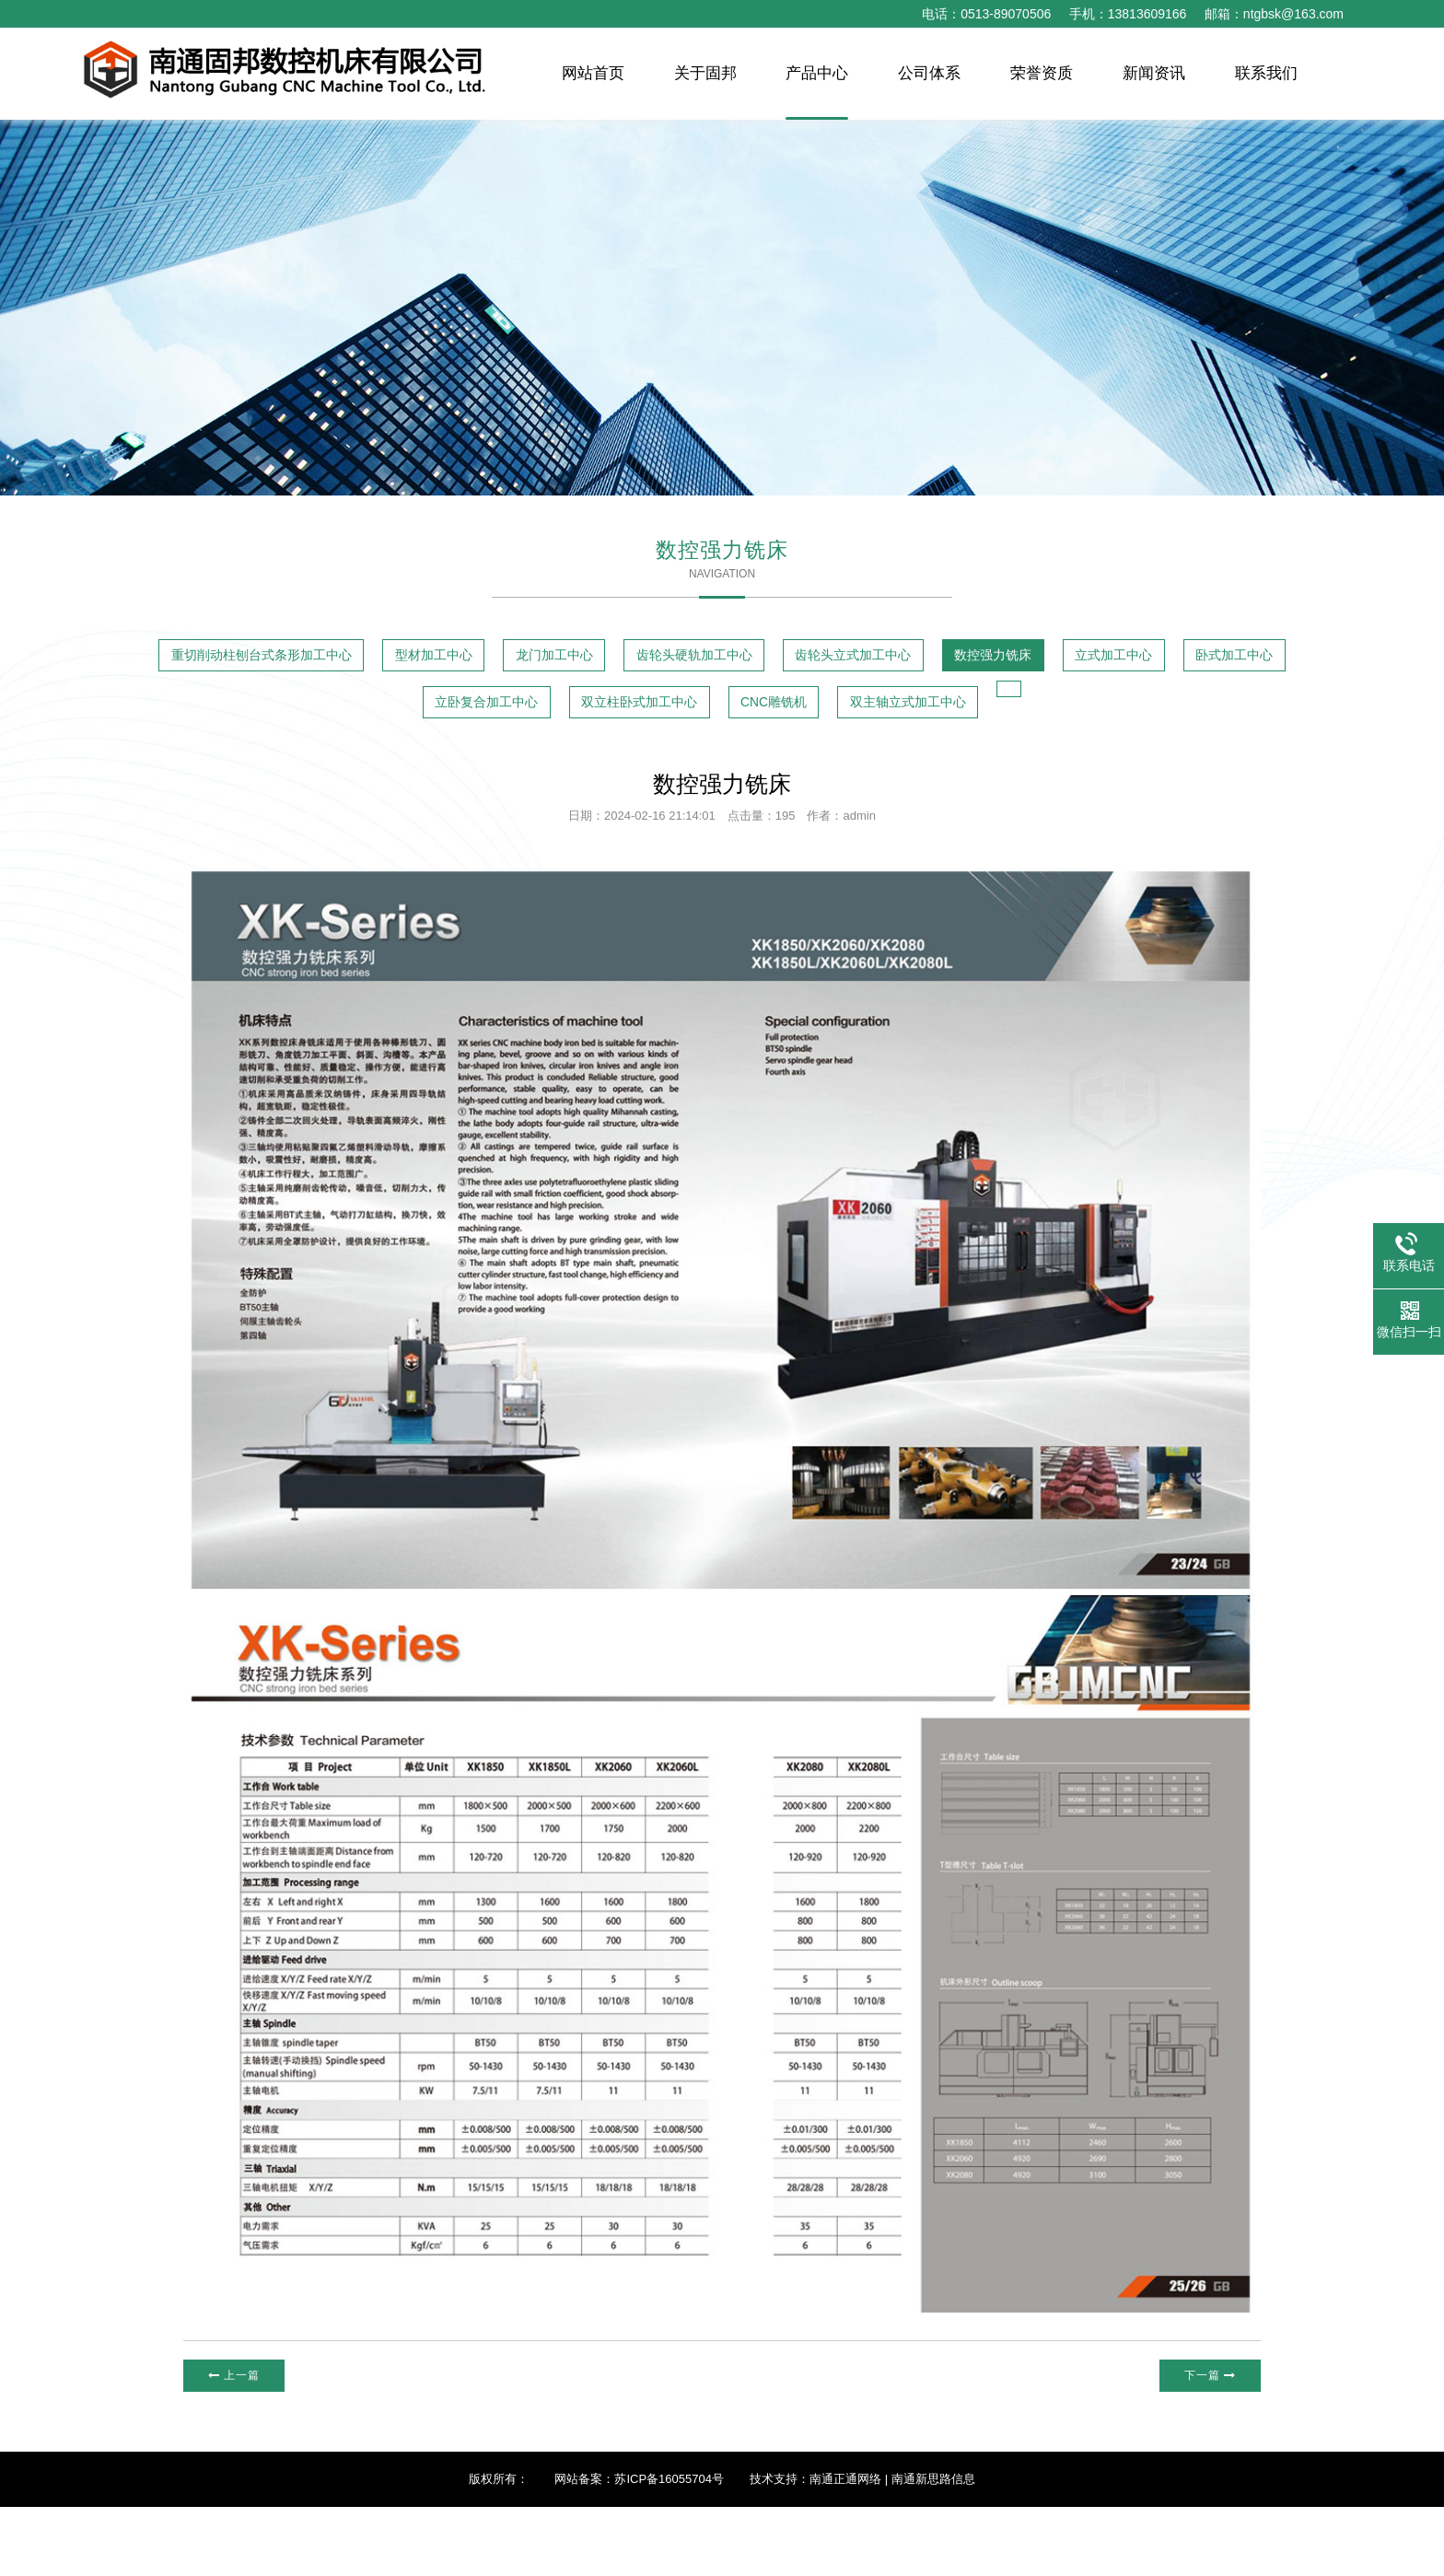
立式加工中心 (422, 710)
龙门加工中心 (738, 660)
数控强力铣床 (243, 710)
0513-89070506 (1006, 13)
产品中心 (817, 73)
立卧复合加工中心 (794, 710)
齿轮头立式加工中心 (1165, 660)
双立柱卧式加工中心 (1011, 710)
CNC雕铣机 (1207, 710)
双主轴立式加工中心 (680, 765)
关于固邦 (705, 73)
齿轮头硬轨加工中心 (939, 660)
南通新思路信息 (933, 2548)
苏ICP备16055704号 (669, 2548)
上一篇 (237, 2443)
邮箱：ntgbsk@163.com (1274, 13)
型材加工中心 (559, 660)
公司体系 (929, 73)
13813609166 (1147, 13)
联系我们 (1266, 73)
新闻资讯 (1154, 73)
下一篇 (1206, 2443)
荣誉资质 (1041, 73)
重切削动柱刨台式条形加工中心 (317, 660)
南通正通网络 (845, 2548)
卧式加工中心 (600, 710)
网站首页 (593, 73)
